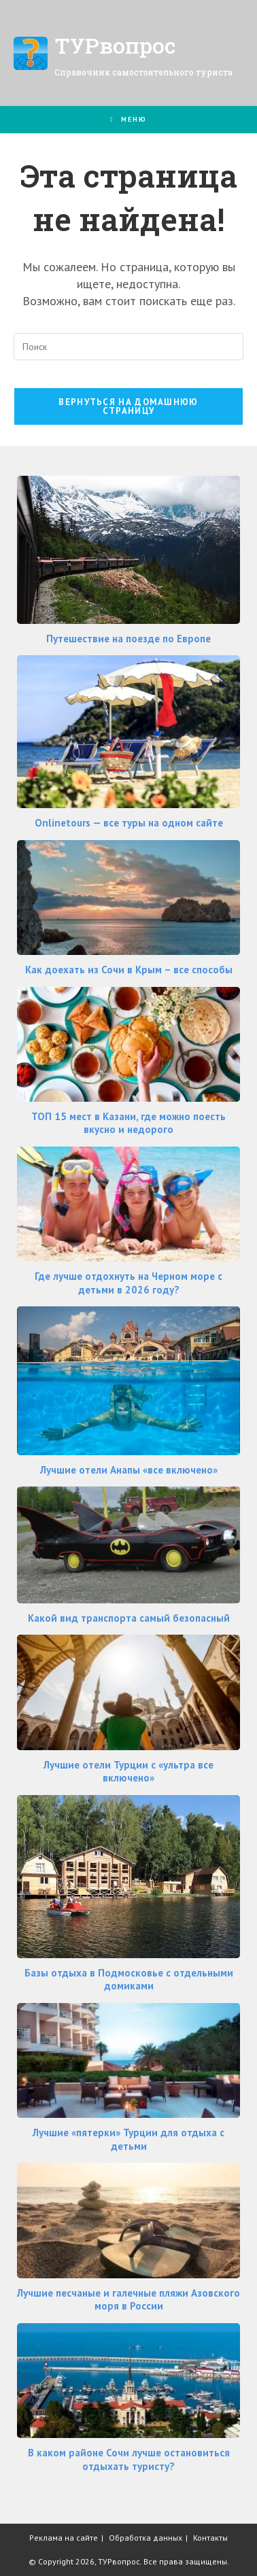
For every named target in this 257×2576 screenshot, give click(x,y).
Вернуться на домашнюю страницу (128, 406)
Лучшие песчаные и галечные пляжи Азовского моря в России (128, 2299)
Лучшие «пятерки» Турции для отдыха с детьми (128, 2139)
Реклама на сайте (63, 2538)
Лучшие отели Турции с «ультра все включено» (128, 1771)
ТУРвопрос (115, 45)
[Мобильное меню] (129, 119)
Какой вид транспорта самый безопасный (129, 1618)
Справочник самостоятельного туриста (143, 72)
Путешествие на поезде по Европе (128, 638)
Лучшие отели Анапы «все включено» (129, 1469)
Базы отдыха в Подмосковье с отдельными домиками (128, 1979)
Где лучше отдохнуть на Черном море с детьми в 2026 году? (128, 1283)
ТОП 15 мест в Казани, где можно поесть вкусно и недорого (128, 1123)
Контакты (210, 2538)
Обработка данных (145, 2538)
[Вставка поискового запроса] (128, 346)
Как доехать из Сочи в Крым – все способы (129, 969)
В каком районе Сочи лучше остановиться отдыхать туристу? (129, 2459)
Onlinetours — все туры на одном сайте (129, 822)
